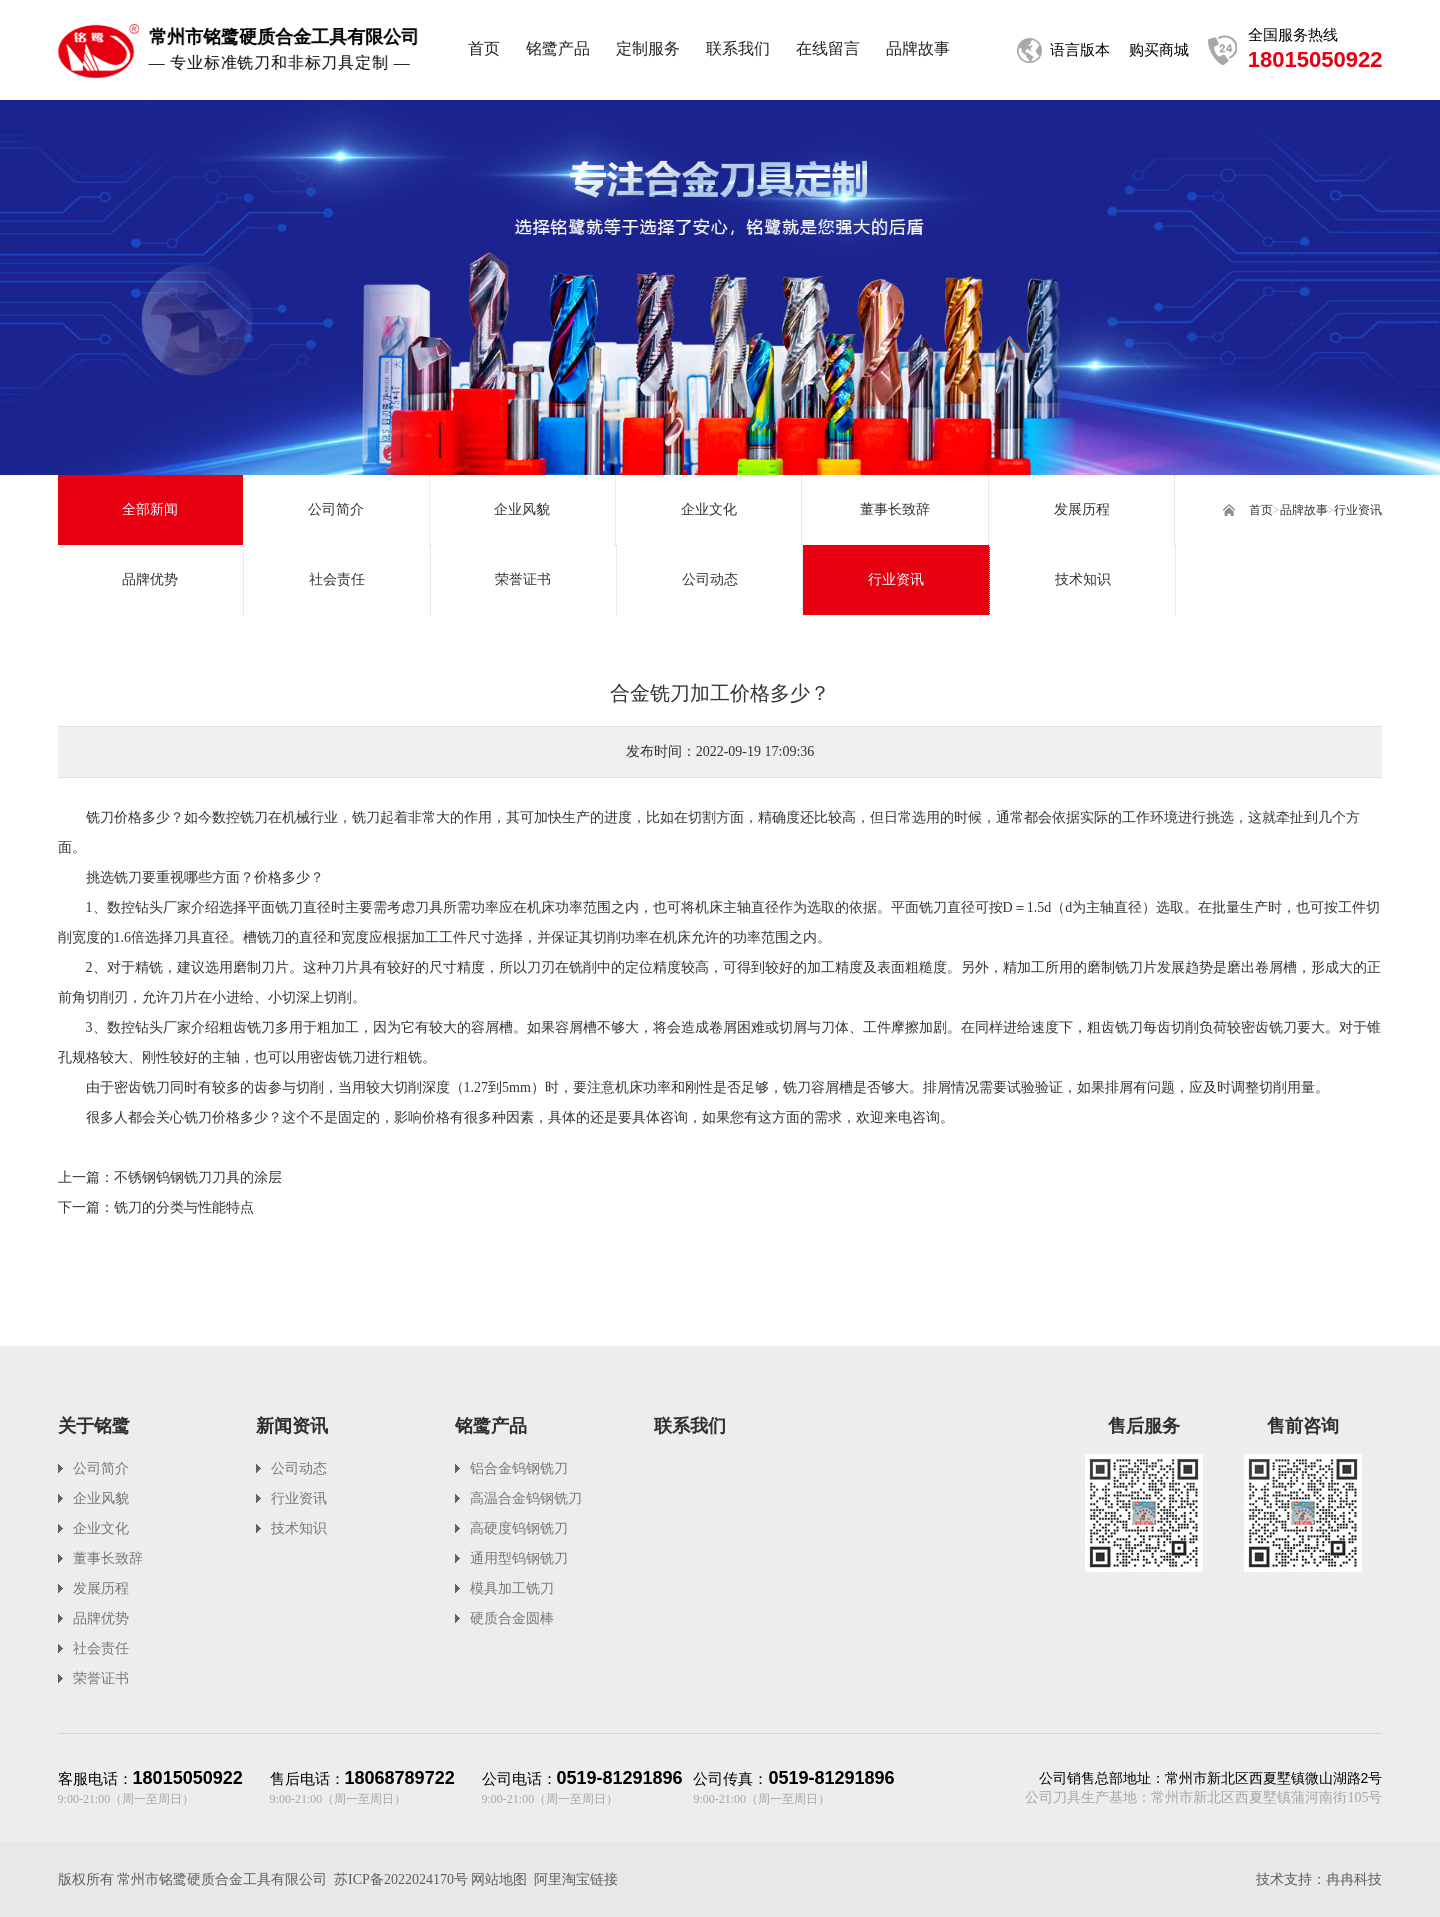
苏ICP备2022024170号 (401, 1879)
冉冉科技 (1354, 1879)
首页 (1261, 510)
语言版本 (1080, 50)
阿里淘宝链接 (576, 1879)
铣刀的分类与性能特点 (184, 1207)
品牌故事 (1304, 510)
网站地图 (499, 1879)
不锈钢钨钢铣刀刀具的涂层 (198, 1177)
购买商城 (1159, 50)
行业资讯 (1358, 510)
